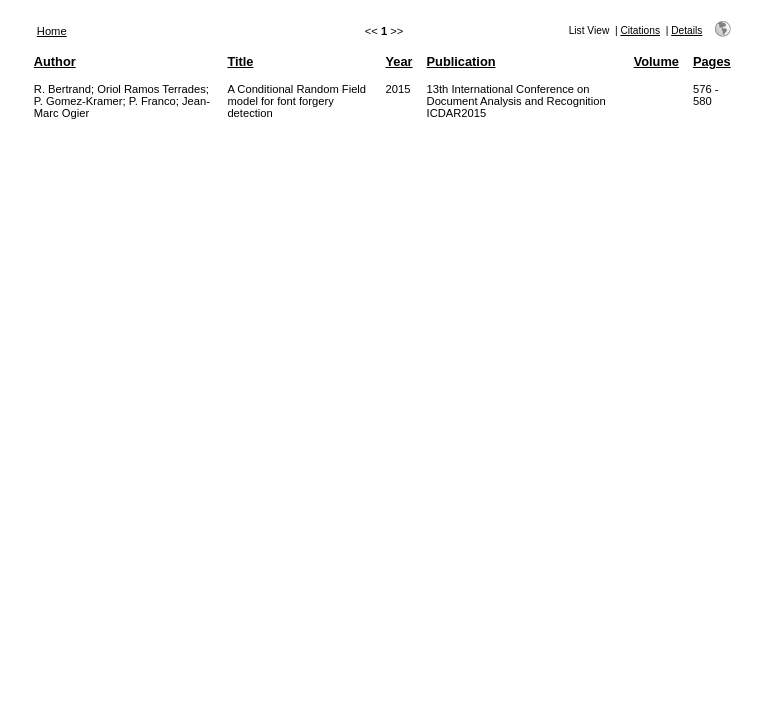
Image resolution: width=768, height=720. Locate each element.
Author (55, 61)
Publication (461, 61)
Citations (640, 30)
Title (240, 61)
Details (686, 30)
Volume (656, 61)
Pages (712, 61)
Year (399, 61)
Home (52, 31)
